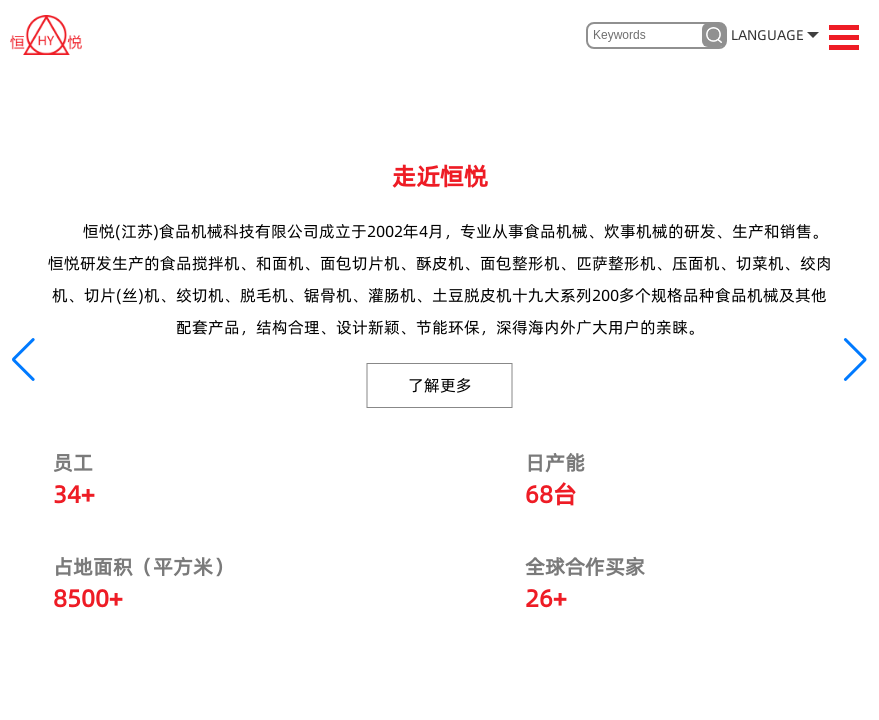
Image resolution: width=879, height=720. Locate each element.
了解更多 (440, 385)
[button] (23, 360)
